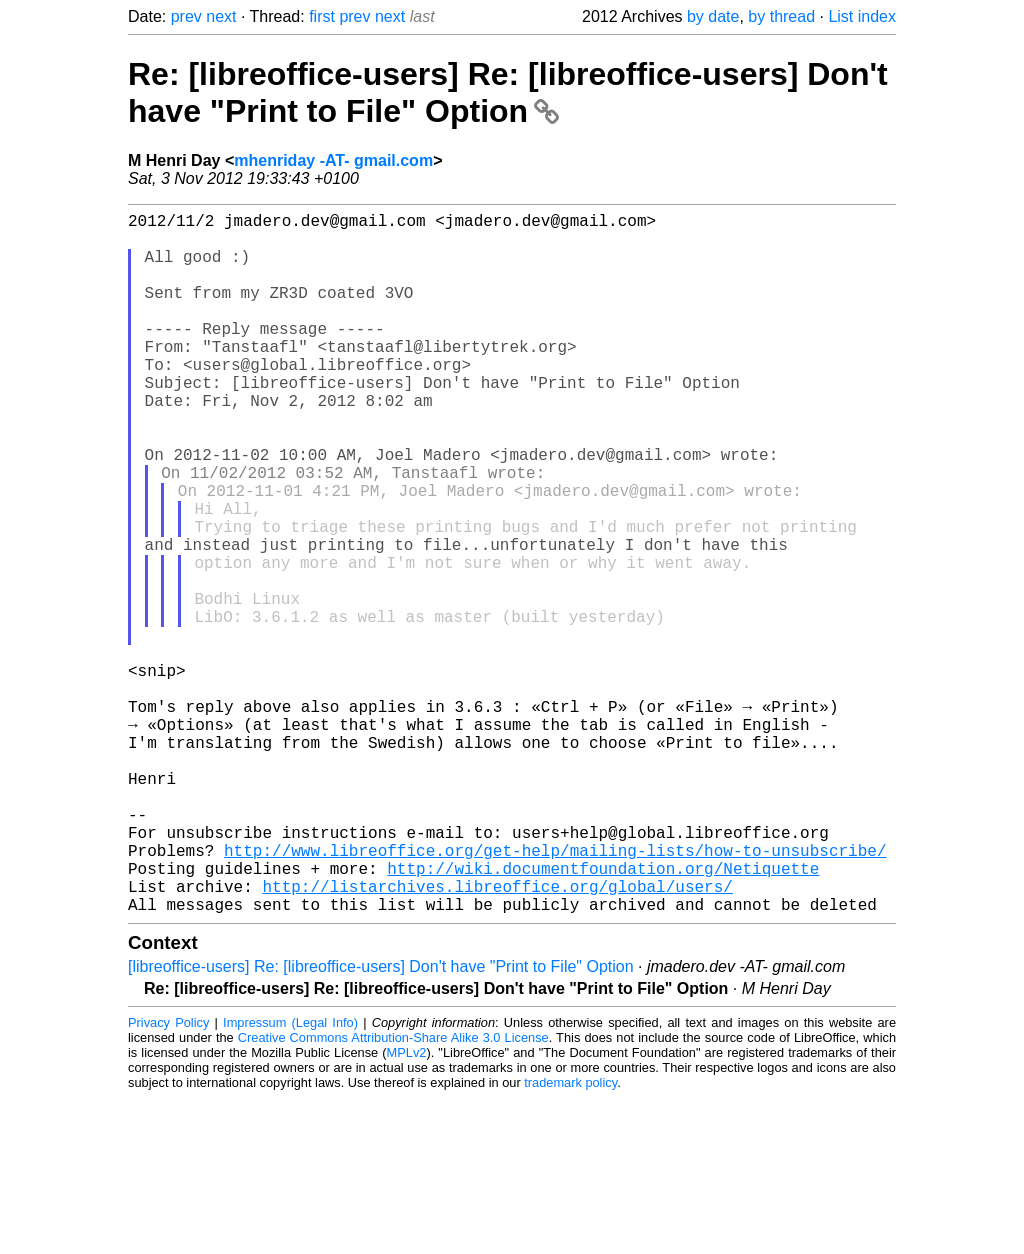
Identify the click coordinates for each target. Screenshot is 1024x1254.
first (322, 16)
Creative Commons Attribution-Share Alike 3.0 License (393, 1193)
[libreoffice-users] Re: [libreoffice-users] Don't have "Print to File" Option (381, 1122)
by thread (781, 16)
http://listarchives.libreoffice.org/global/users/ (497, 1038)
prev (186, 16)
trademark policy (570, 1238)
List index (862, 16)
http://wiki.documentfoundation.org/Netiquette (603, 1016)
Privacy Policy (168, 1178)
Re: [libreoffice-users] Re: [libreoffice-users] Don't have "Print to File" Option (508, 92)
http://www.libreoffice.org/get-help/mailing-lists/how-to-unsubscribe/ (555, 994)
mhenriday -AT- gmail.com (333, 160)
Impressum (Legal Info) (290, 1178)
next (221, 16)
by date (713, 16)
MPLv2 (407, 1208)
